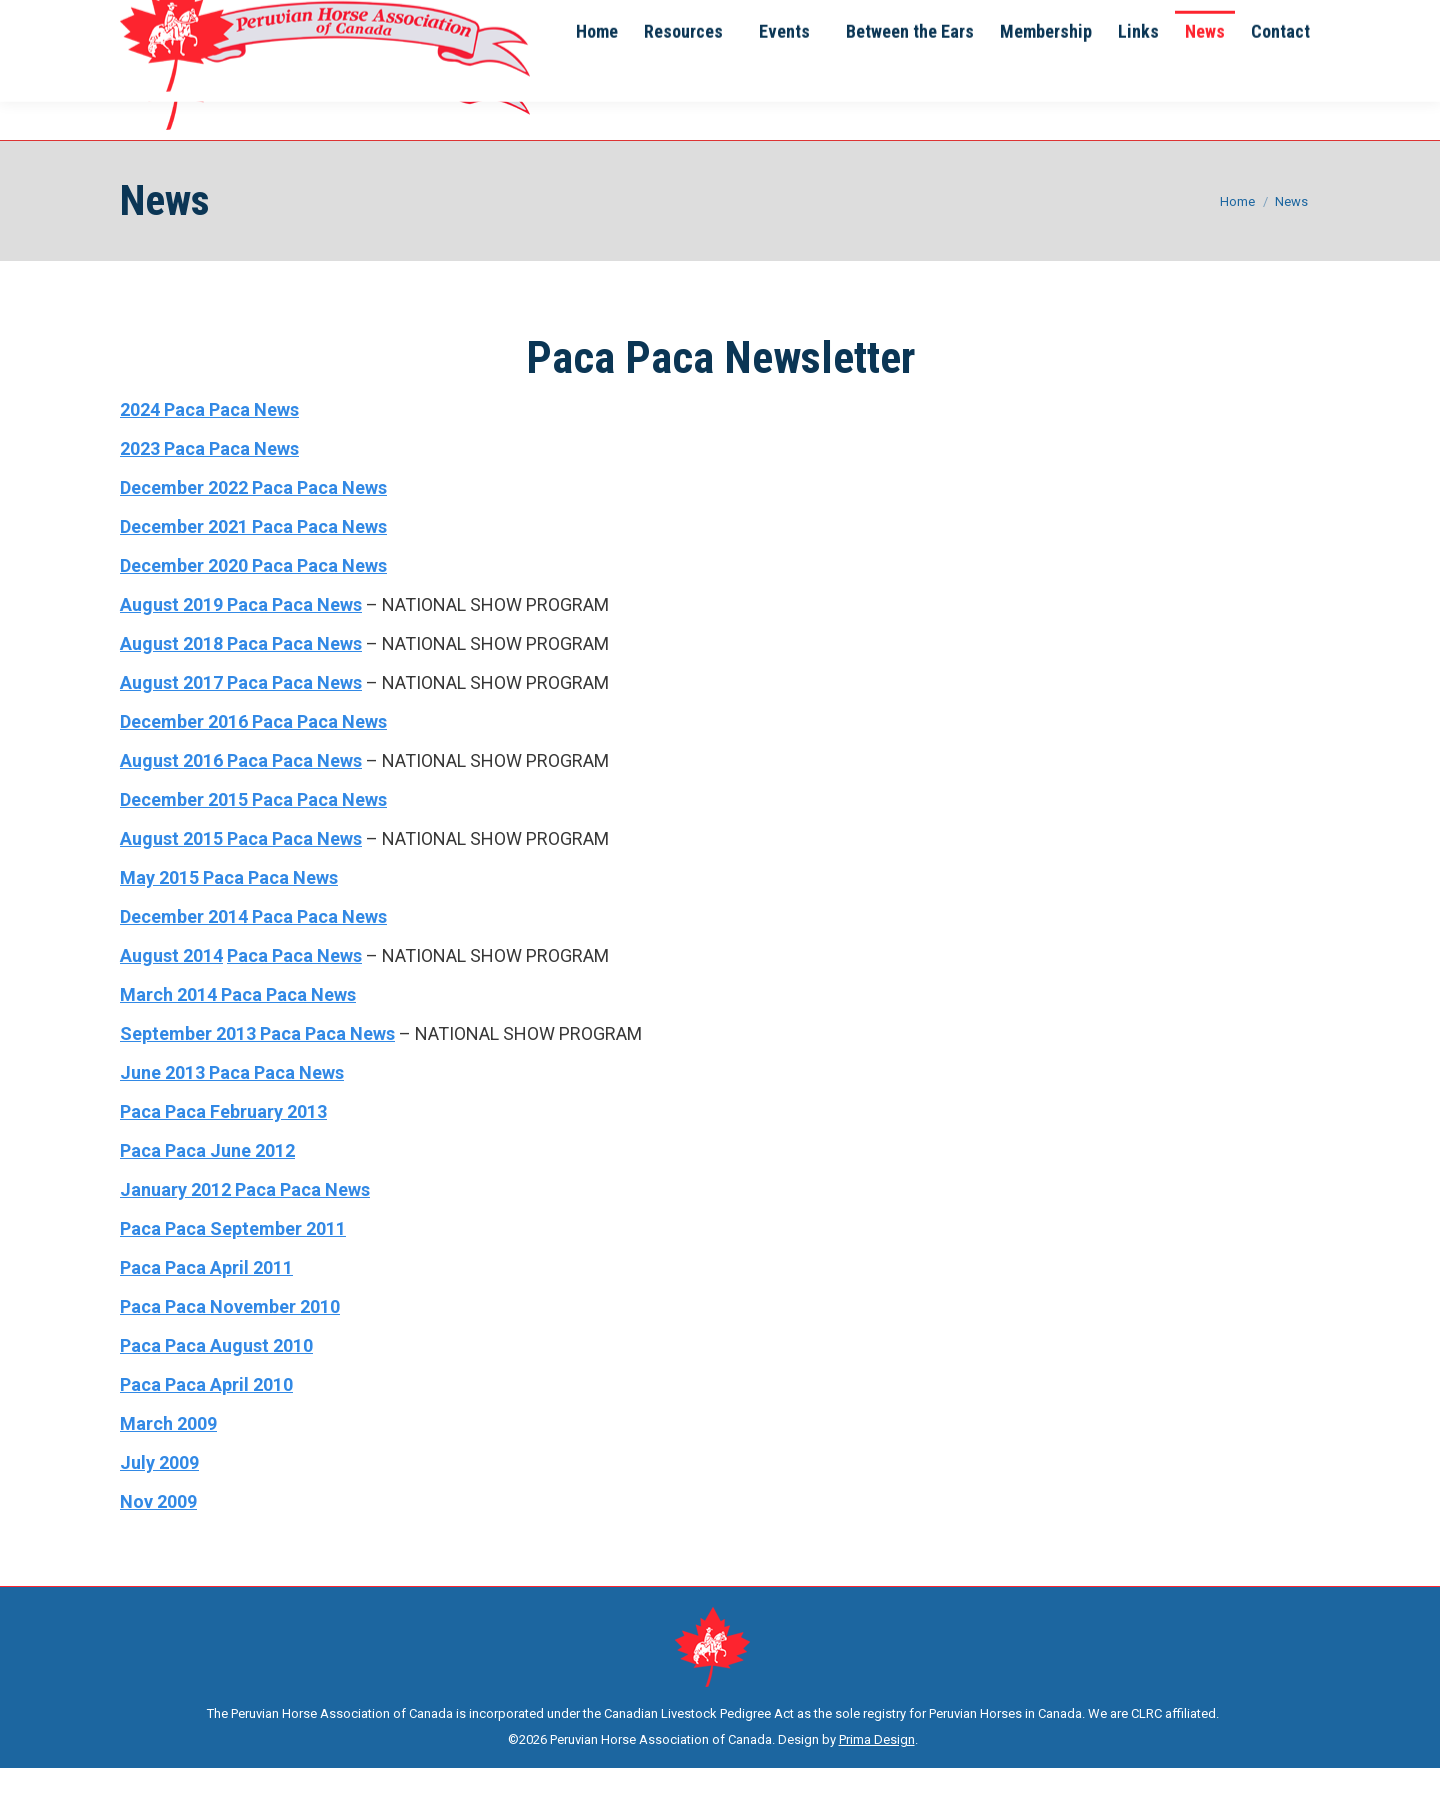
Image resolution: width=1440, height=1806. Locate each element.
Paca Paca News (294, 993)
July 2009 (159, 1500)
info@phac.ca (232, 19)
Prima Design (877, 1777)
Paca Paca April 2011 (206, 1305)
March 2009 (168, 1461)
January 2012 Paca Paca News (245, 1227)
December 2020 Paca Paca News (253, 603)
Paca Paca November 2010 (230, 1344)
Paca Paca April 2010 (206, 1422)
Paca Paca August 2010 (216, 1383)
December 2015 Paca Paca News (253, 837)
